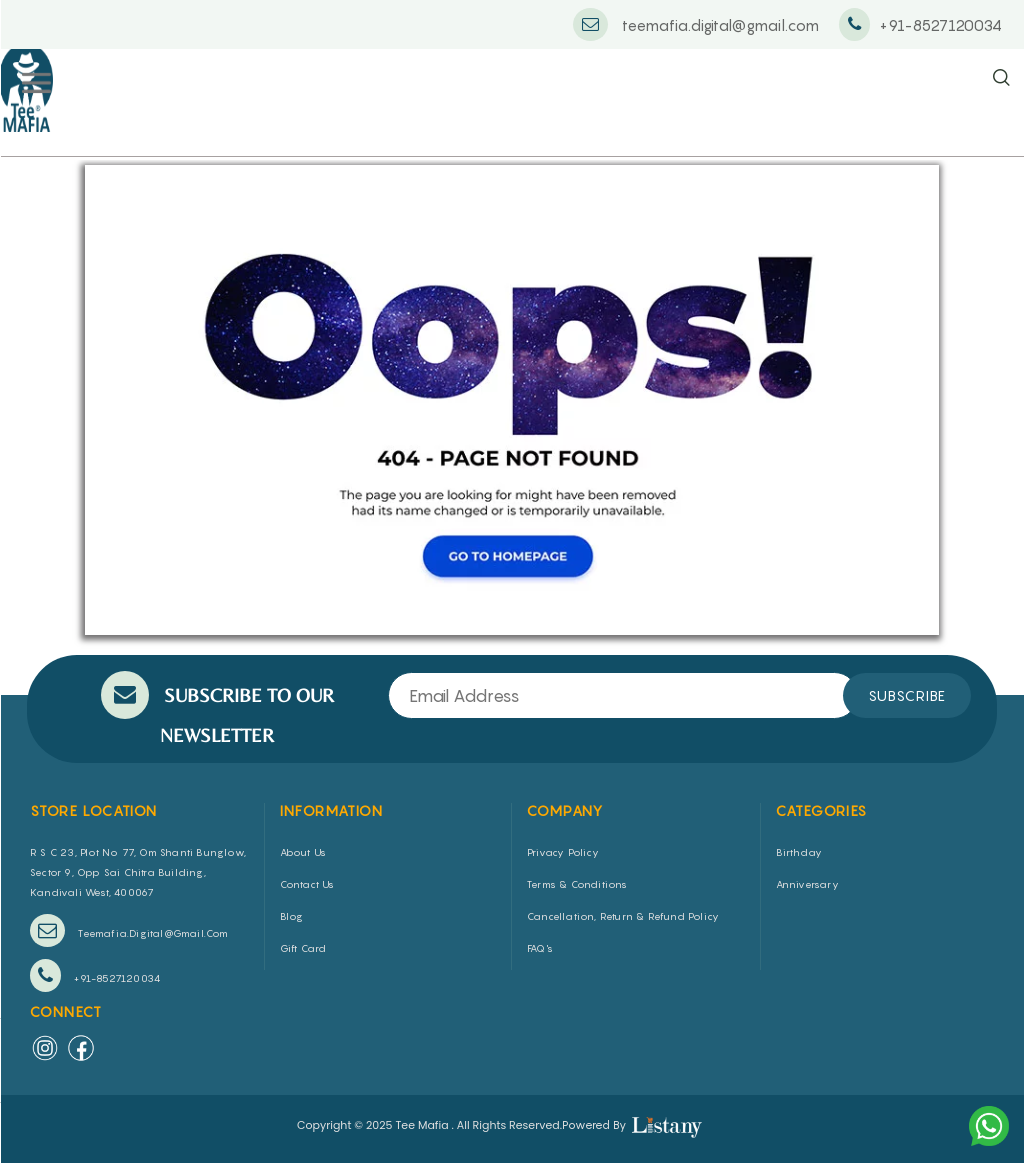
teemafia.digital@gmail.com (129, 930)
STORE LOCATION (94, 810)
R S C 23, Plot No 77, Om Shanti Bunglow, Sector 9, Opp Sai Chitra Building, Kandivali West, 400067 (138, 872)
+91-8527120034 (95, 975)
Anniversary (807, 884)
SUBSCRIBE (907, 695)
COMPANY (565, 810)
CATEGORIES (822, 810)
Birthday (799, 852)
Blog (292, 916)
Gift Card (303, 948)
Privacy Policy (563, 852)
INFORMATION (331, 810)
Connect (66, 1011)
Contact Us (307, 884)
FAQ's (540, 948)
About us (303, 852)
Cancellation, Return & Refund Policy (623, 916)
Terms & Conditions (577, 884)
